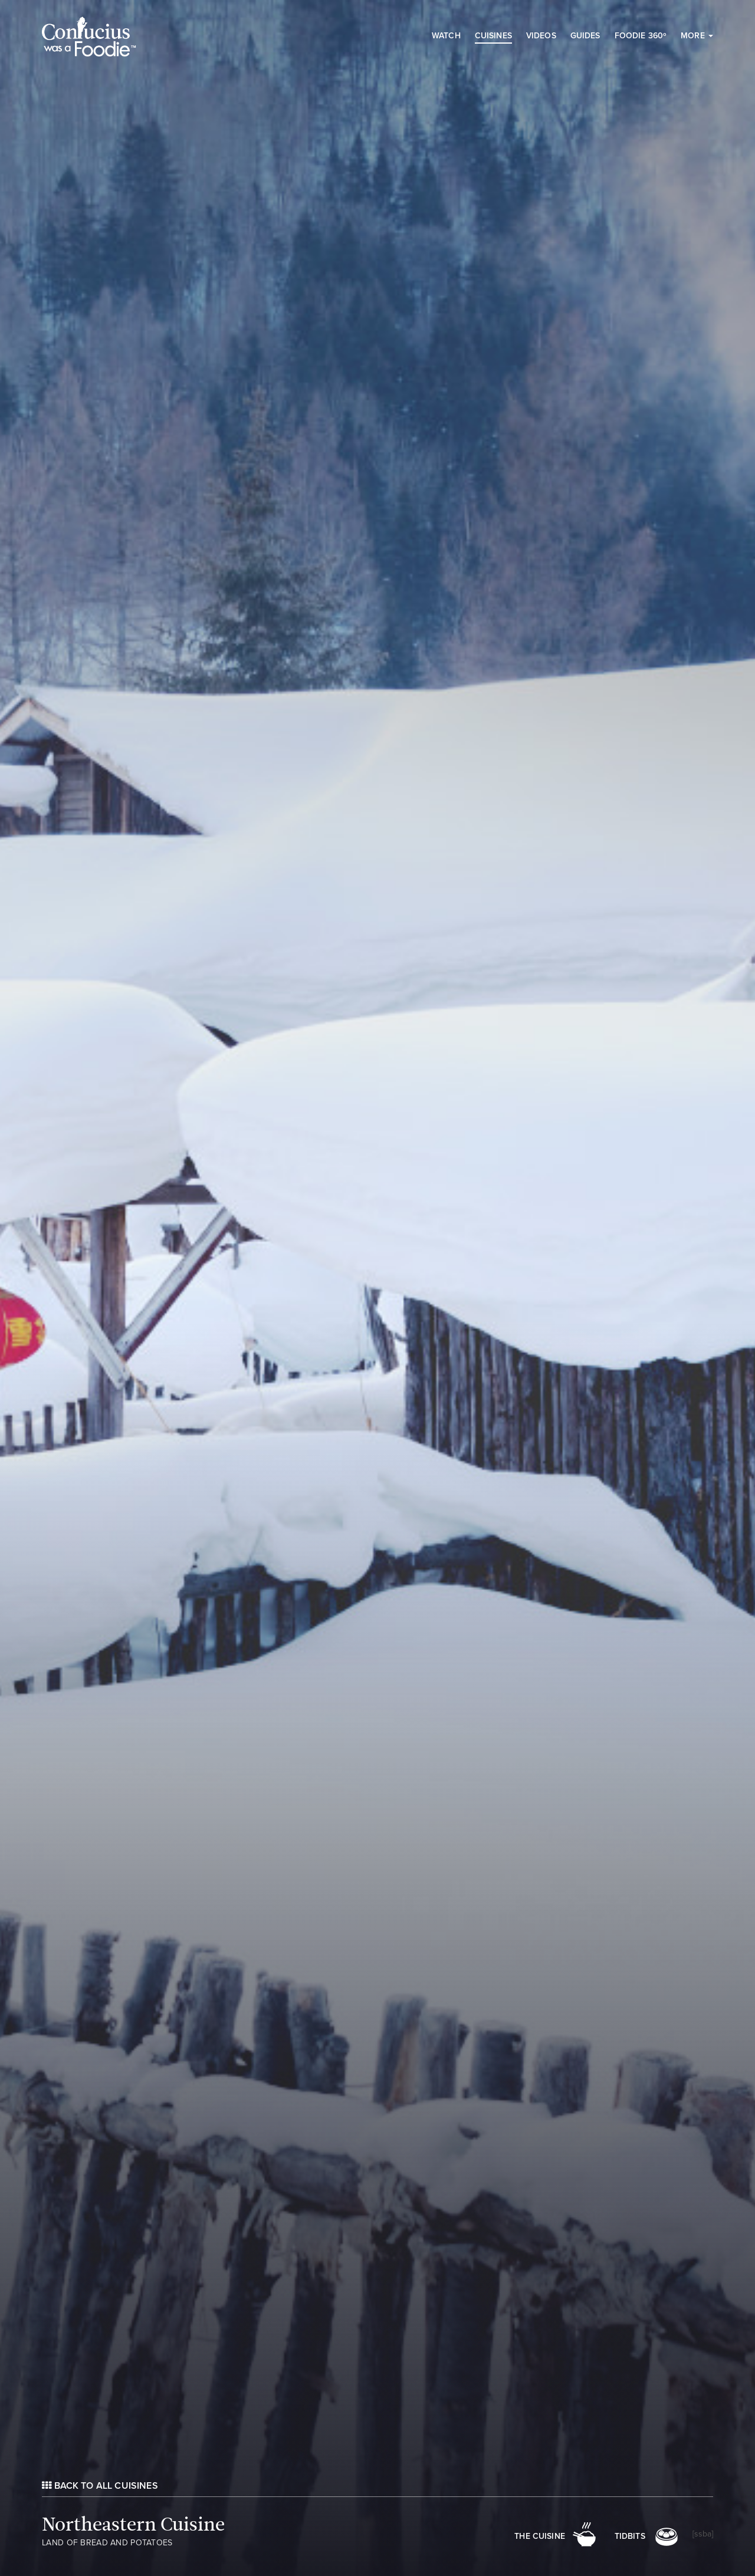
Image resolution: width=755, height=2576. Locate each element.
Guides (585, 36)
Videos (541, 36)
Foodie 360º (641, 36)
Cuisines (493, 36)
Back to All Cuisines (100, 2486)
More (697, 36)
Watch (446, 36)
